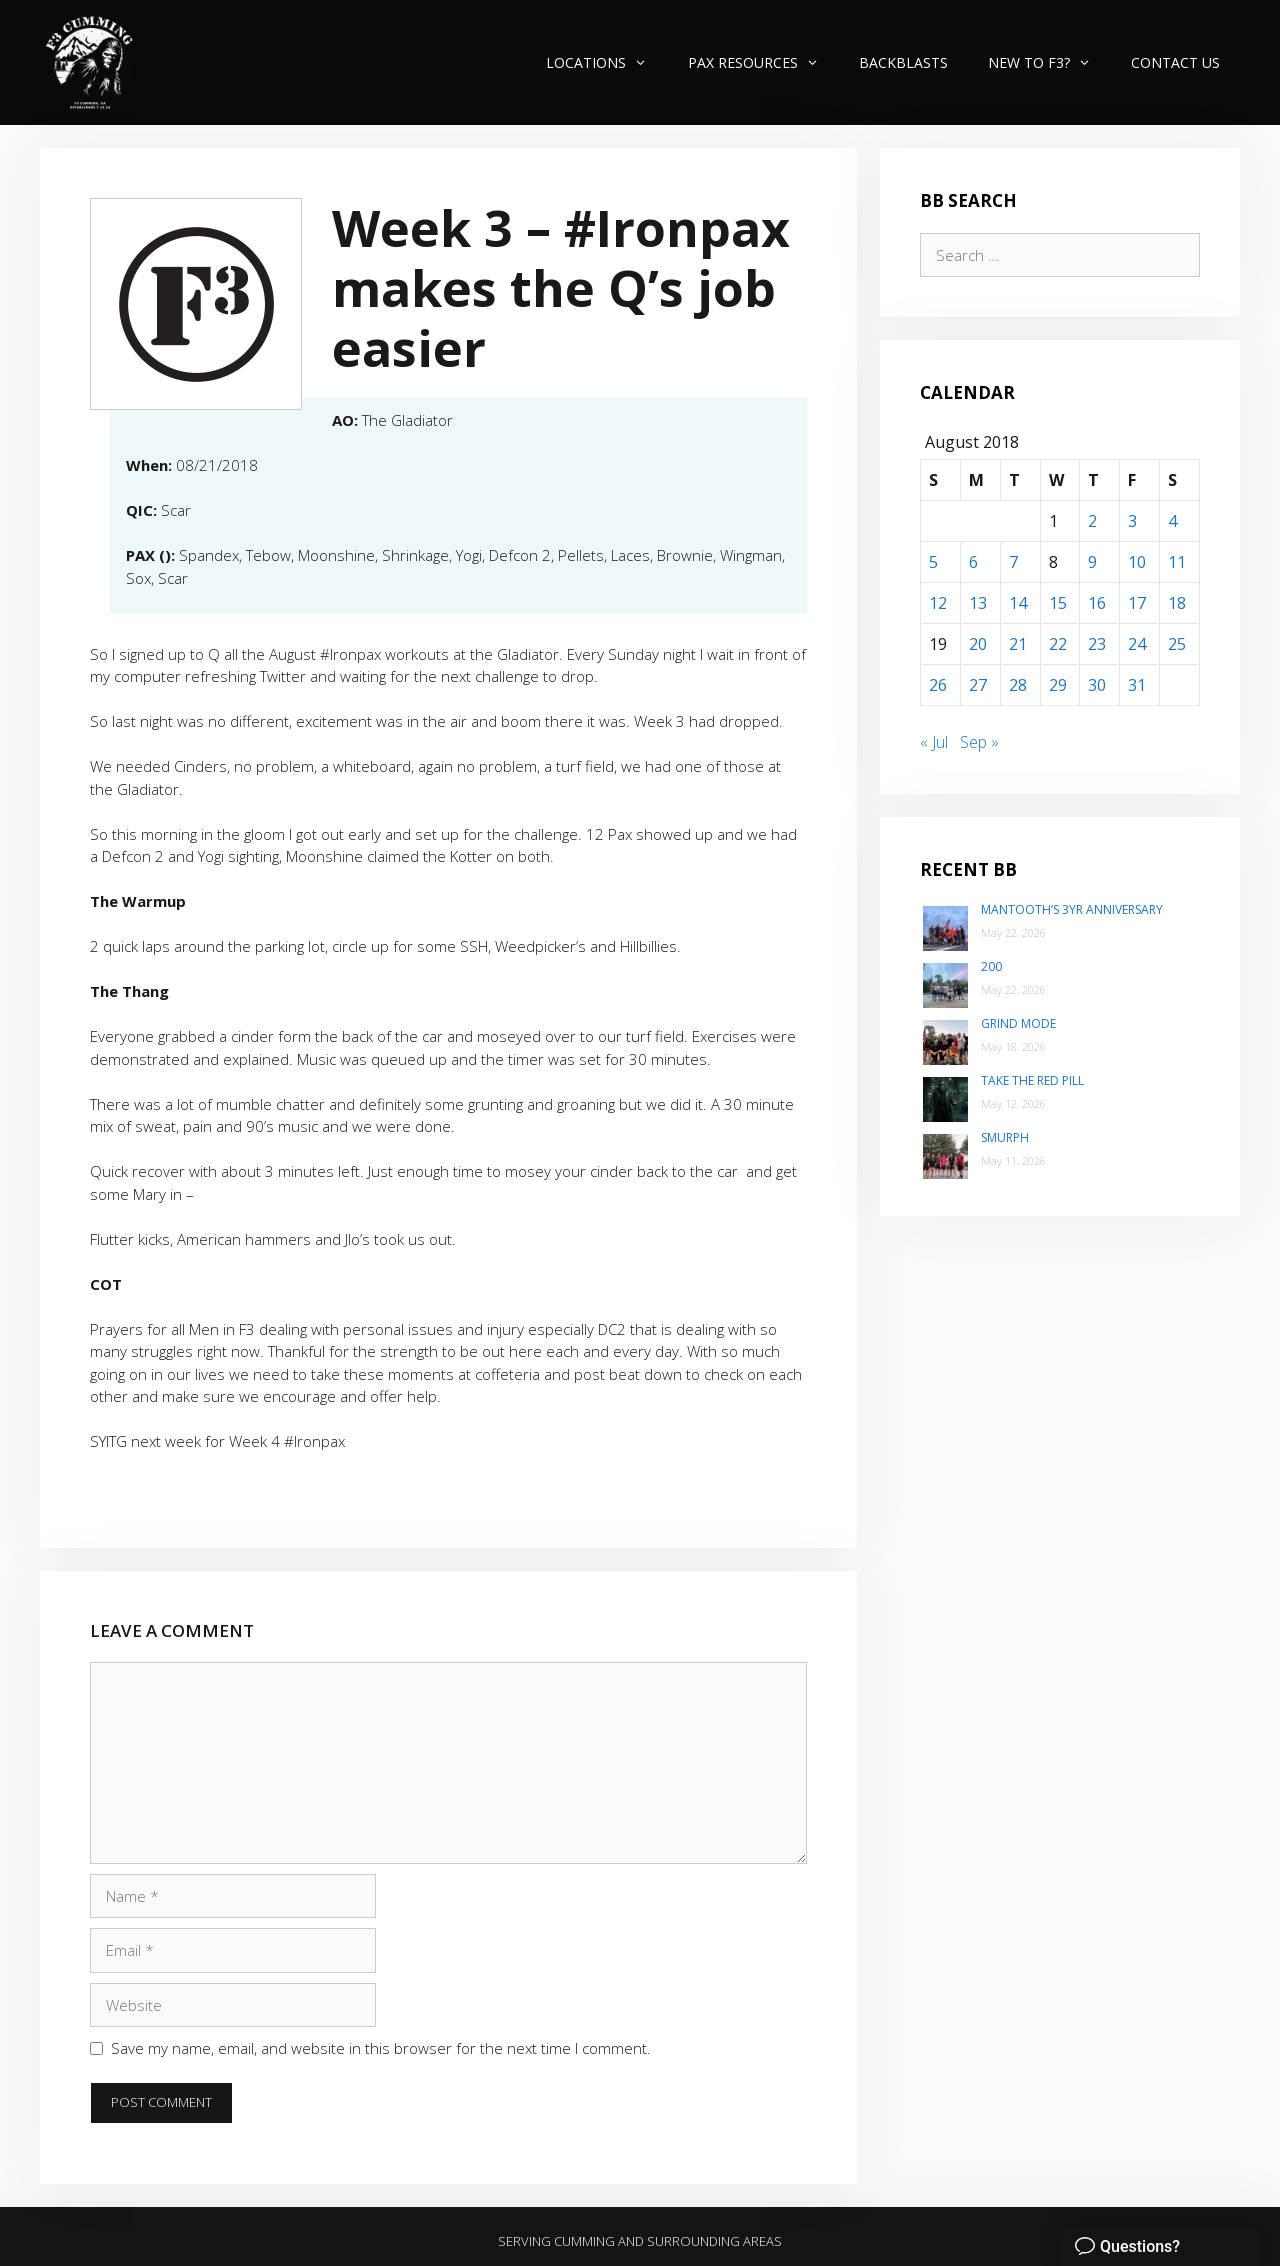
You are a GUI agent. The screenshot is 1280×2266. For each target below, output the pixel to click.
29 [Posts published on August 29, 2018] (1058, 685)
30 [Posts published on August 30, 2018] (1097, 685)
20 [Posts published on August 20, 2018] (978, 644)
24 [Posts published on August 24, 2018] (1137, 644)
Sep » (979, 742)
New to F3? (1049, 62)
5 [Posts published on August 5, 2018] (933, 562)
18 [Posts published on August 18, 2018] (1177, 603)
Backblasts (903, 62)
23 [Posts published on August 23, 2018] (1097, 644)
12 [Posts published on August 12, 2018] (938, 603)
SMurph (1005, 1137)
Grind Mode (1018, 1023)
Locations (606, 62)
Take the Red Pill (1032, 1080)
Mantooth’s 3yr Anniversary (1072, 909)
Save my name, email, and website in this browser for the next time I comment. (381, 2048)
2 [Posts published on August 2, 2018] (1092, 521)
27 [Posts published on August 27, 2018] (978, 685)
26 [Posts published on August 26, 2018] (938, 685)
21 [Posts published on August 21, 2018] (1018, 644)
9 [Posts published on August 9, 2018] (1092, 562)
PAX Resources (763, 62)
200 (991, 966)
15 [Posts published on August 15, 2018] (1058, 603)
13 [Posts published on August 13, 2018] (978, 603)
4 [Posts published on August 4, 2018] (1172, 521)
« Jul (934, 742)
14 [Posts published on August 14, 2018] (1018, 603)
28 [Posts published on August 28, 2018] (1018, 685)
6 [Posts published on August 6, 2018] (973, 562)
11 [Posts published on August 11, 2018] (1177, 562)
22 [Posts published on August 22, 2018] (1058, 644)
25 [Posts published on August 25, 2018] (1177, 644)
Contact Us (1175, 62)
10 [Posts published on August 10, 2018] (1137, 562)
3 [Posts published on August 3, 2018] (1132, 521)
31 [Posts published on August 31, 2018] (1137, 685)
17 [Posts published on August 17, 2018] (1137, 603)
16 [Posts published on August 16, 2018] (1097, 603)
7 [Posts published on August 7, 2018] (1013, 562)
